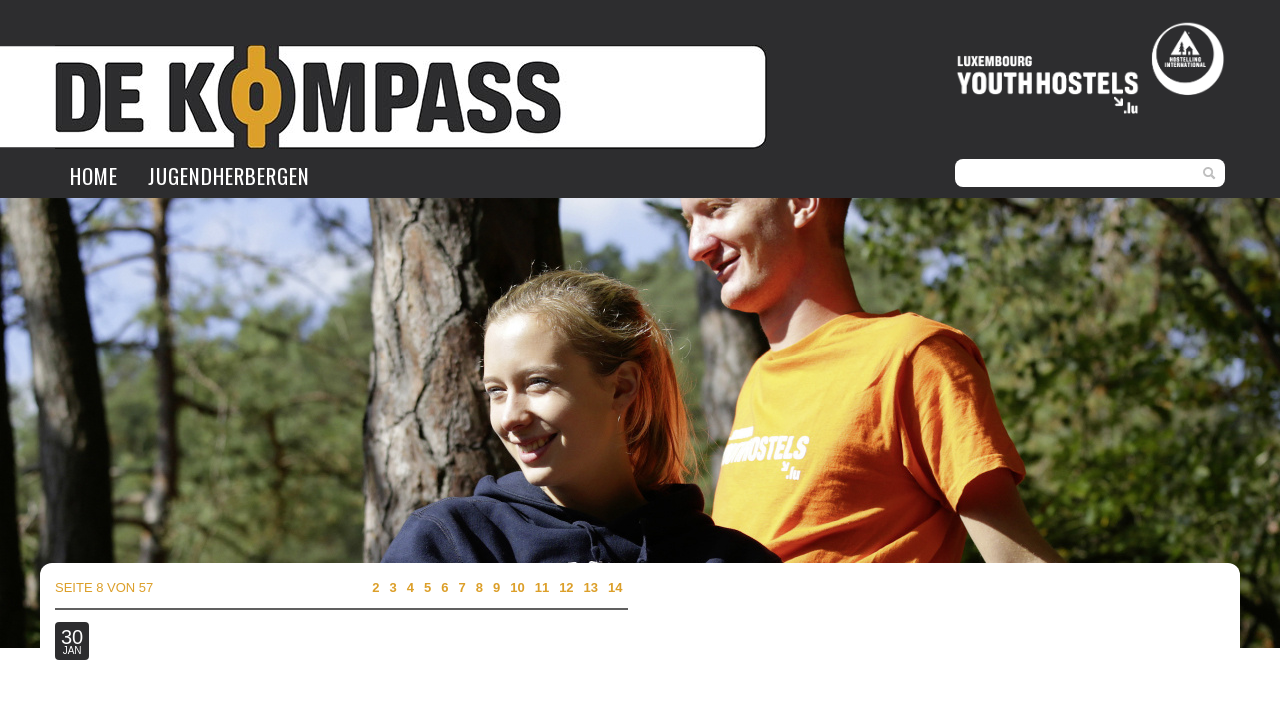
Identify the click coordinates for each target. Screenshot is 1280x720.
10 (517, 587)
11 (542, 587)
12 (566, 587)
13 (591, 587)
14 (615, 587)
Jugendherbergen (229, 175)
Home (94, 175)
